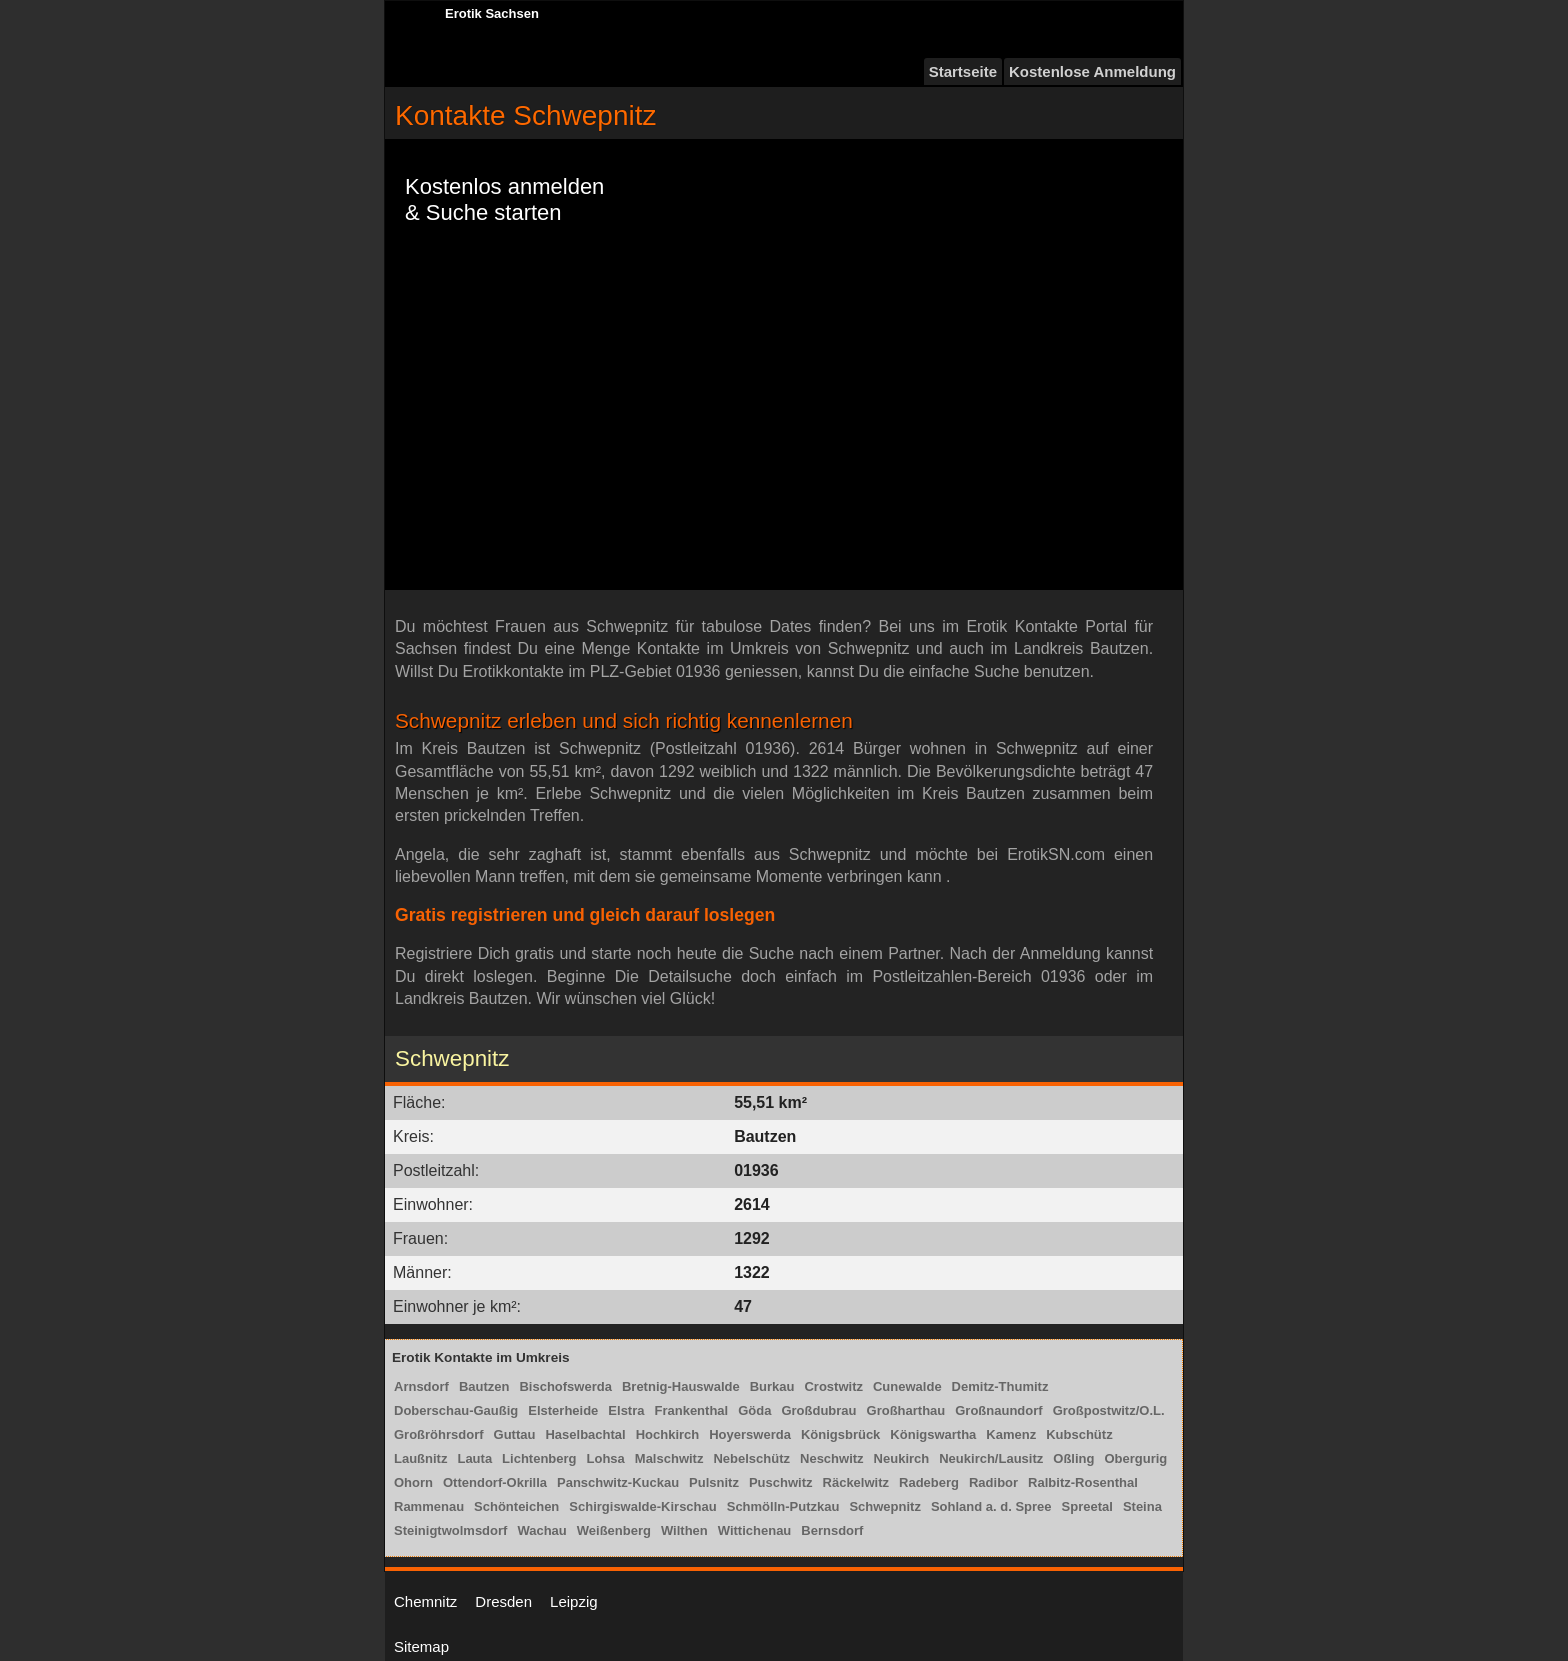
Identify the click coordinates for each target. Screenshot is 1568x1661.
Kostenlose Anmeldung (1092, 71)
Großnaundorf (998, 1410)
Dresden (503, 1601)
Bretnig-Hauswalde (681, 1386)
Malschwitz (669, 1458)
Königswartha (933, 1434)
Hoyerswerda (750, 1434)
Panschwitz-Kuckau (618, 1482)
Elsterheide (563, 1410)
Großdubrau (818, 1410)
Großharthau (906, 1410)
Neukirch (902, 1458)
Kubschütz (1079, 1434)
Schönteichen (516, 1506)
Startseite (963, 71)
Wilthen (684, 1530)
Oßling (1073, 1458)
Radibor (993, 1482)
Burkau (772, 1386)
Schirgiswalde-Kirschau (642, 1506)
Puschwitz (781, 1482)
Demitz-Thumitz (1000, 1386)
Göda (754, 1410)
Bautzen (484, 1386)
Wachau (541, 1530)
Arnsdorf (421, 1386)
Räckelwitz (856, 1482)
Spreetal (1087, 1506)
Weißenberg (614, 1530)
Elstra (626, 1410)
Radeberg (929, 1482)
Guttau (515, 1434)
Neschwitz (832, 1458)
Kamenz (1011, 1434)
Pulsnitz (714, 1482)
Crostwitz (833, 1386)
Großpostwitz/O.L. (1109, 1410)
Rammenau (429, 1506)
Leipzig (574, 1601)
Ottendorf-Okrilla (495, 1482)
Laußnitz (420, 1458)
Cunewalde (907, 1386)
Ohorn (413, 1482)
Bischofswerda (565, 1386)
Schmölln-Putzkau (783, 1506)
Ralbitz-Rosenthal (1083, 1482)
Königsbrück (840, 1434)
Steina (1142, 1506)
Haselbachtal (585, 1434)
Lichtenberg (539, 1458)
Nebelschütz (751, 1458)
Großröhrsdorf (439, 1434)
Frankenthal (691, 1410)
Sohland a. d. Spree (991, 1506)
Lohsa (606, 1458)
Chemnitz (425, 1601)
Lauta (474, 1458)
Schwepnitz (885, 1506)
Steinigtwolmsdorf (450, 1530)
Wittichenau (755, 1530)
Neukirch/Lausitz (991, 1458)
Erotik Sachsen (492, 13)
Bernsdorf (832, 1530)
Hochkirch (668, 1434)
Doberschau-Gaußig (456, 1410)
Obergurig (1135, 1458)
